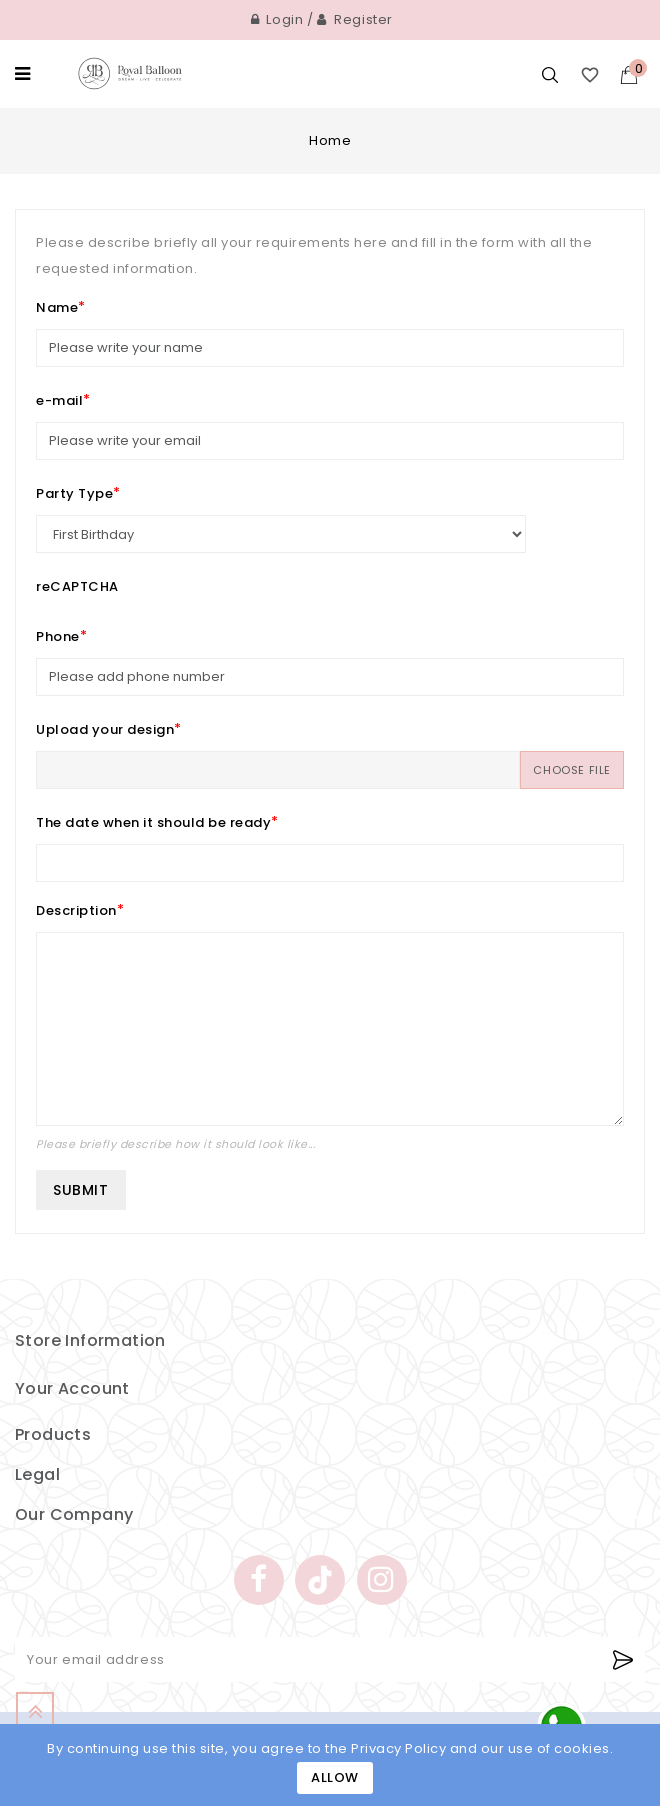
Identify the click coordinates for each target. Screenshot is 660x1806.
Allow (335, 1777)
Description (76, 910)
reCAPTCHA (77, 586)
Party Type (74, 493)
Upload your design (105, 729)
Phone (58, 636)
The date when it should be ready (153, 822)
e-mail (59, 400)
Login (277, 19)
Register (355, 19)
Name (57, 307)
